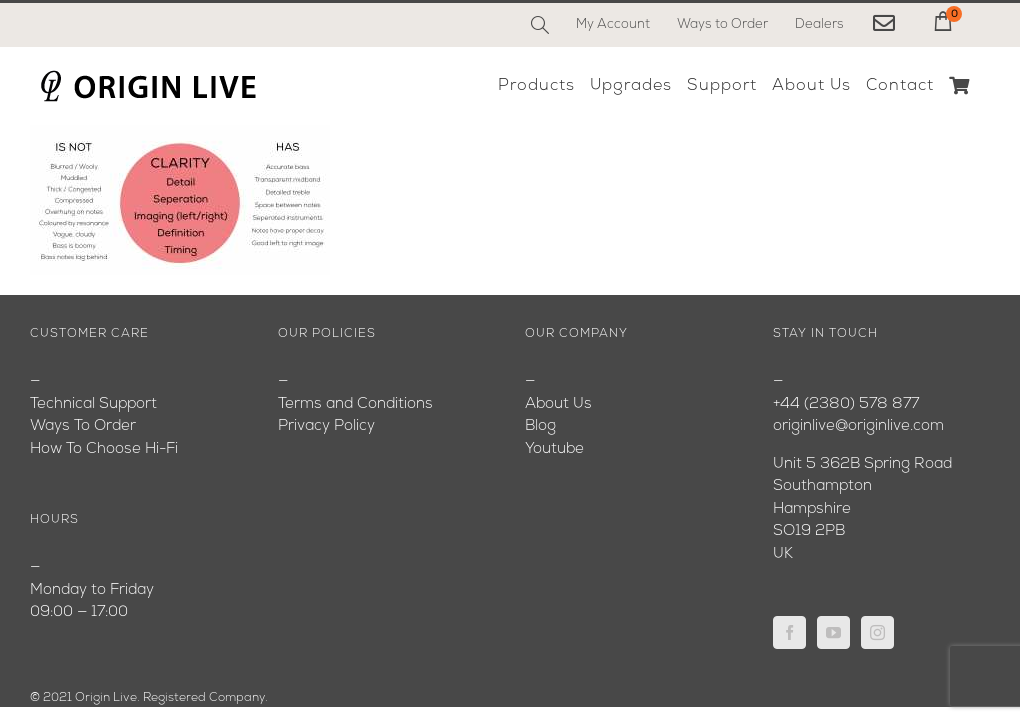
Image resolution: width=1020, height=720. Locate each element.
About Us (558, 404)
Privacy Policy (326, 426)
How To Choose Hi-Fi (104, 449)
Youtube (554, 449)
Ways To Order (83, 426)
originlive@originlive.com (858, 426)
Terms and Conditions (355, 404)
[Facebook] (789, 632)
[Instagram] (877, 632)
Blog (540, 426)
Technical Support (93, 404)
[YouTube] (833, 632)
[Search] (540, 25)
